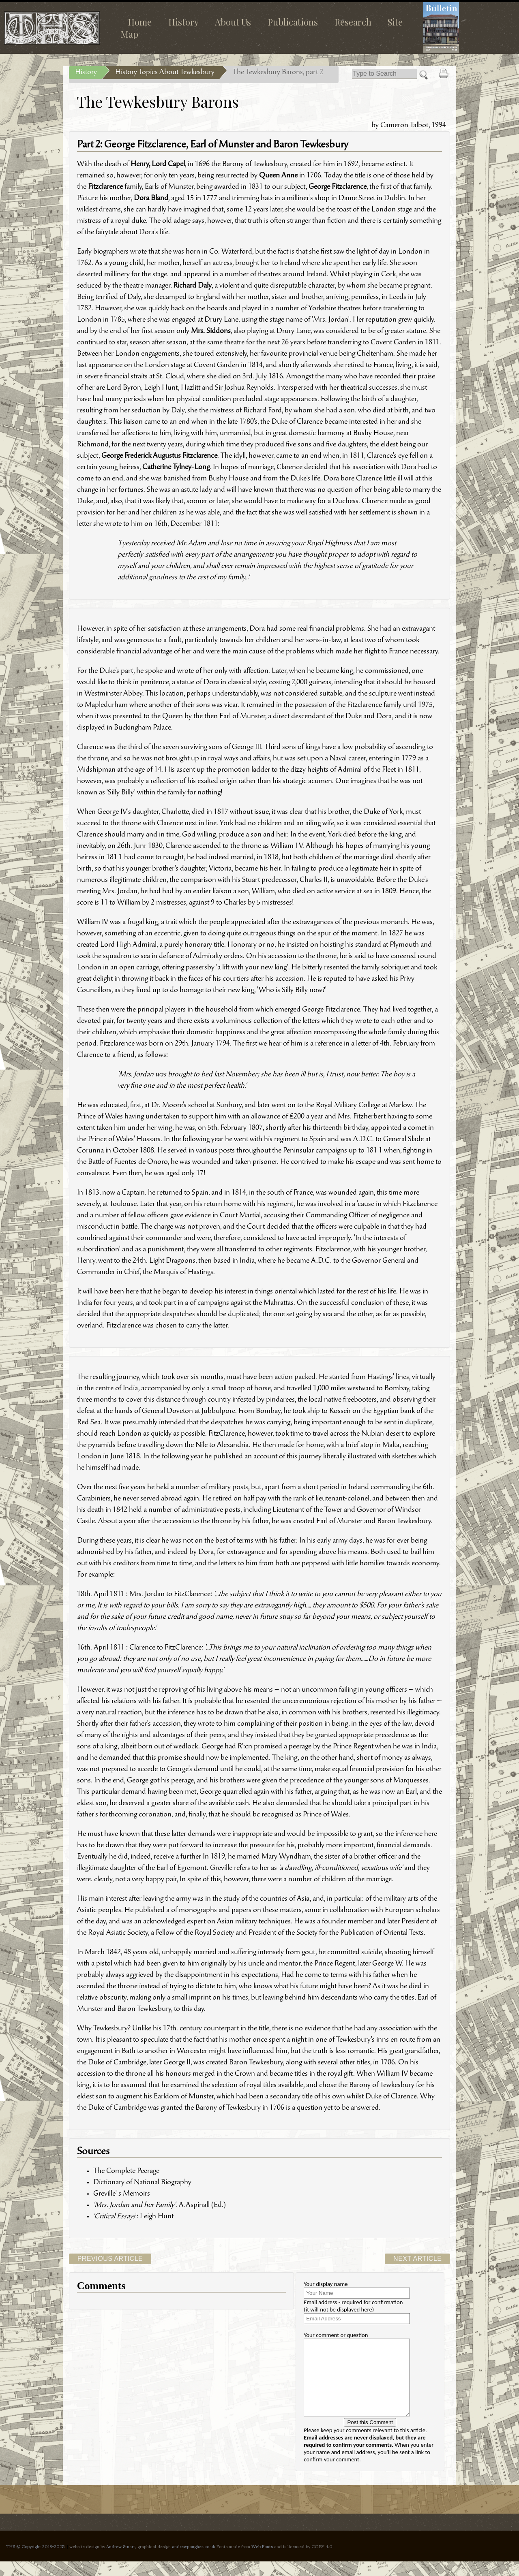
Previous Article (110, 2258)
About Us (233, 22)
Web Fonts (262, 2560)
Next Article (417, 2258)
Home (140, 22)
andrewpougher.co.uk (193, 2560)
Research (353, 22)
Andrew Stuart (120, 2560)
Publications (293, 22)
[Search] (384, 74)
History (183, 22)
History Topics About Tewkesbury (164, 72)
